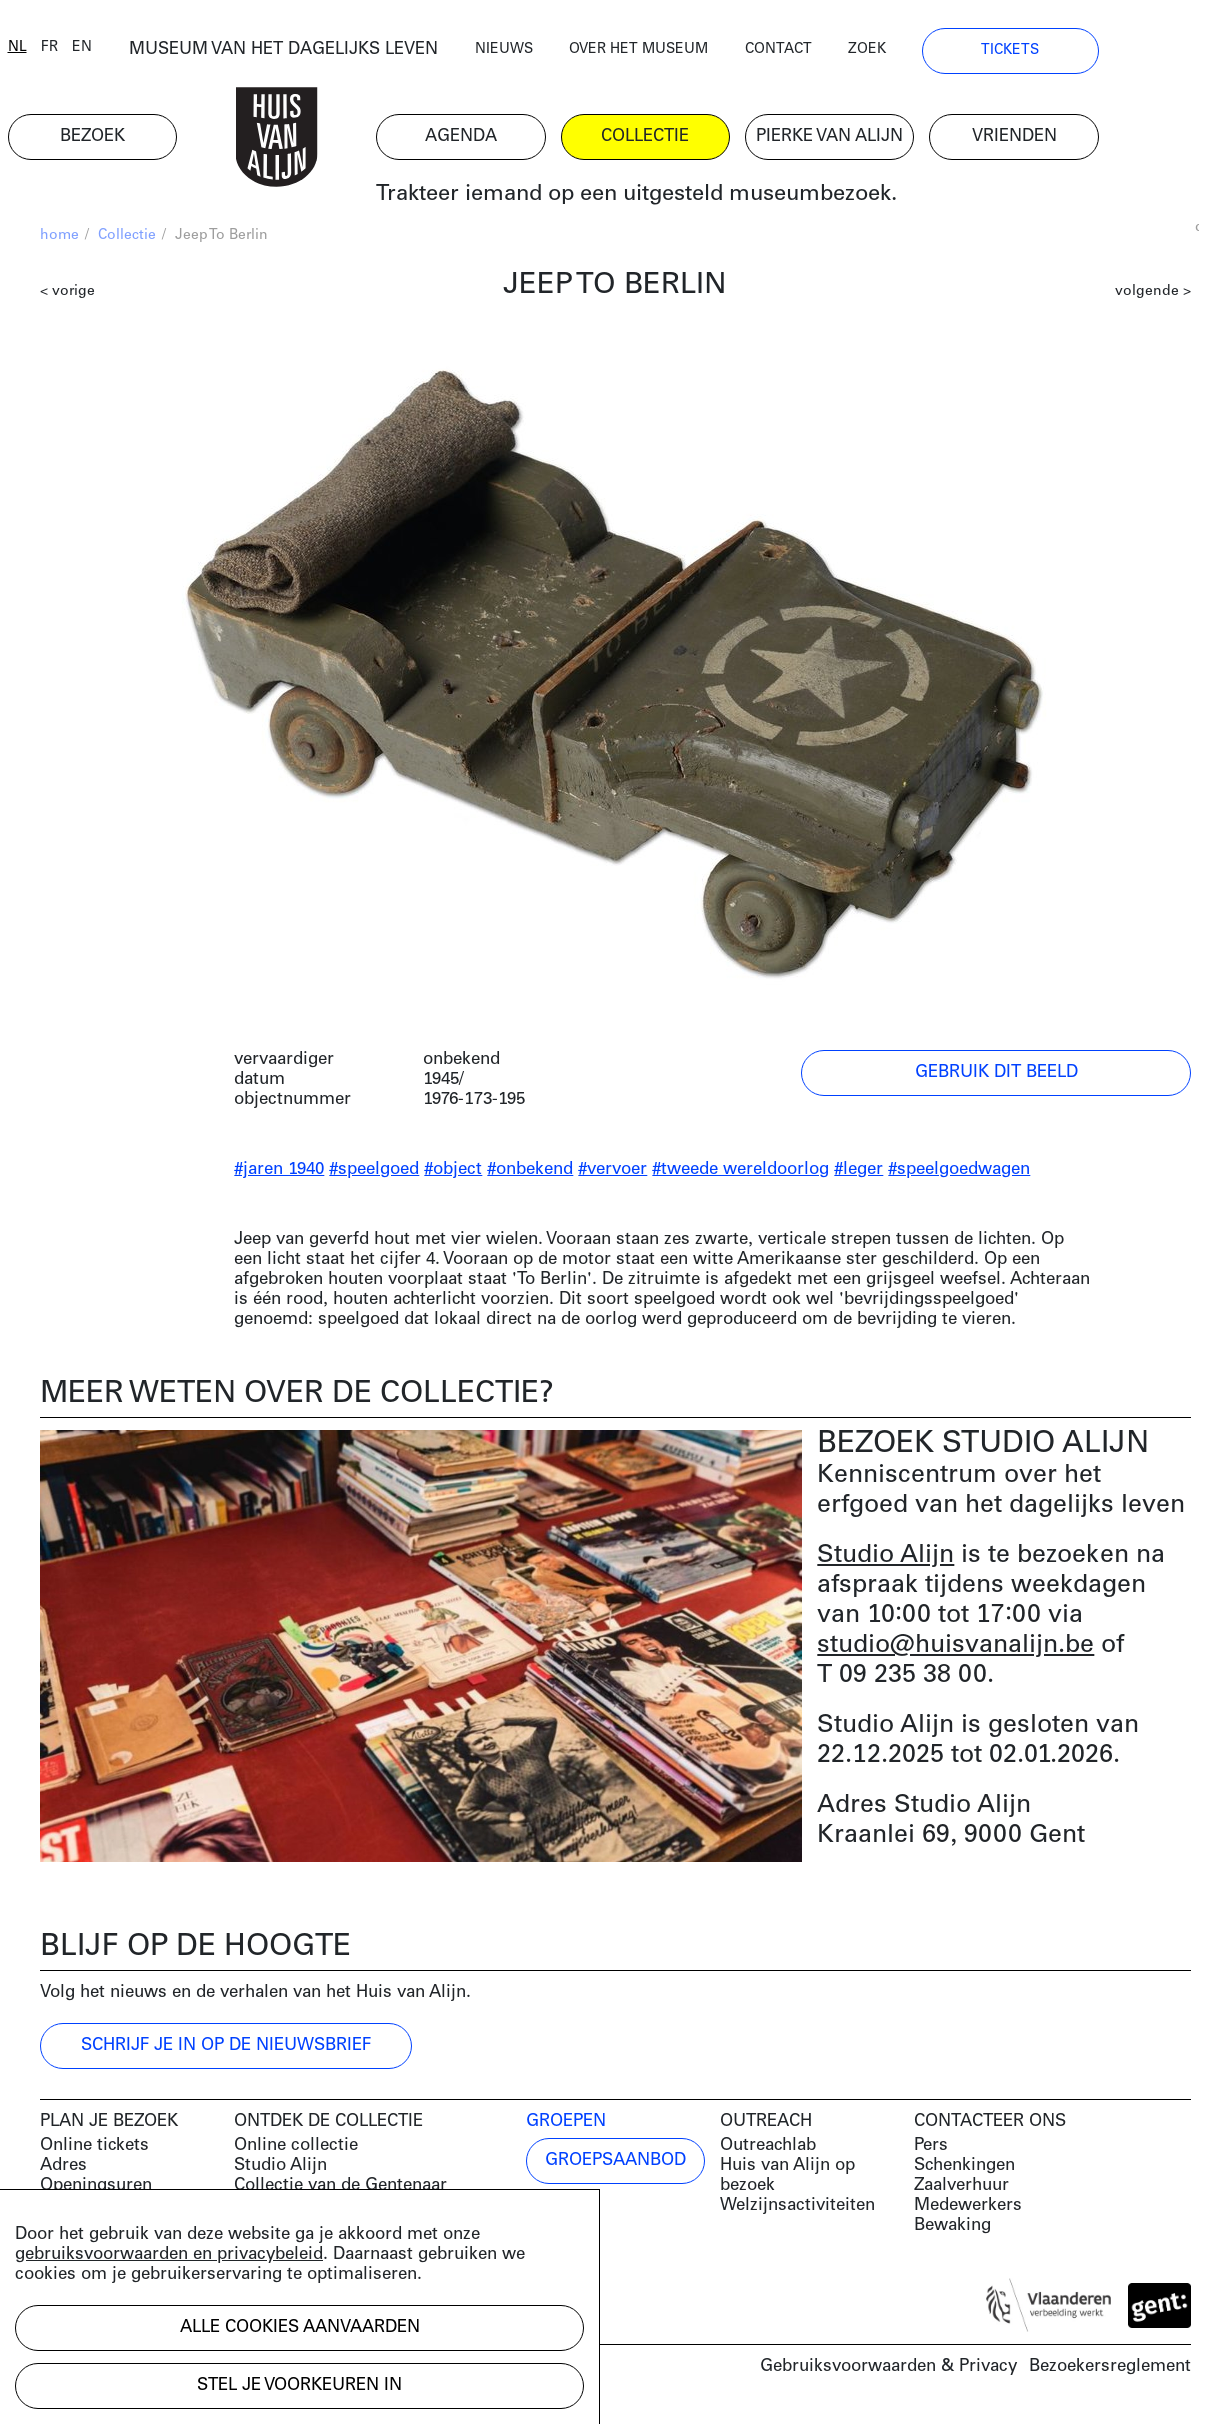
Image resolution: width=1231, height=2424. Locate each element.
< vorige (67, 296)
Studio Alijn (885, 1560)
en (114, 52)
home (59, 240)
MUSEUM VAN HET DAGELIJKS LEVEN (325, 54)
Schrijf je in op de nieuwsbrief (226, 2050)
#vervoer (612, 1174)
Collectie (127, 240)
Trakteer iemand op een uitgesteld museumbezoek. (689, 199)
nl (49, 52)
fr (81, 52)
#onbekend (530, 1174)
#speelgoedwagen (959, 1174)
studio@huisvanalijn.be (955, 1650)
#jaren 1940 (279, 1174)
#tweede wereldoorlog (740, 1174)
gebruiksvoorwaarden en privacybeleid (169, 2254)
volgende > (1153, 296)
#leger (858, 1174)
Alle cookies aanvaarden (300, 2327)
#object (453, 1174)
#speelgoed (374, 1174)
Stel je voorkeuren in (299, 2385)
